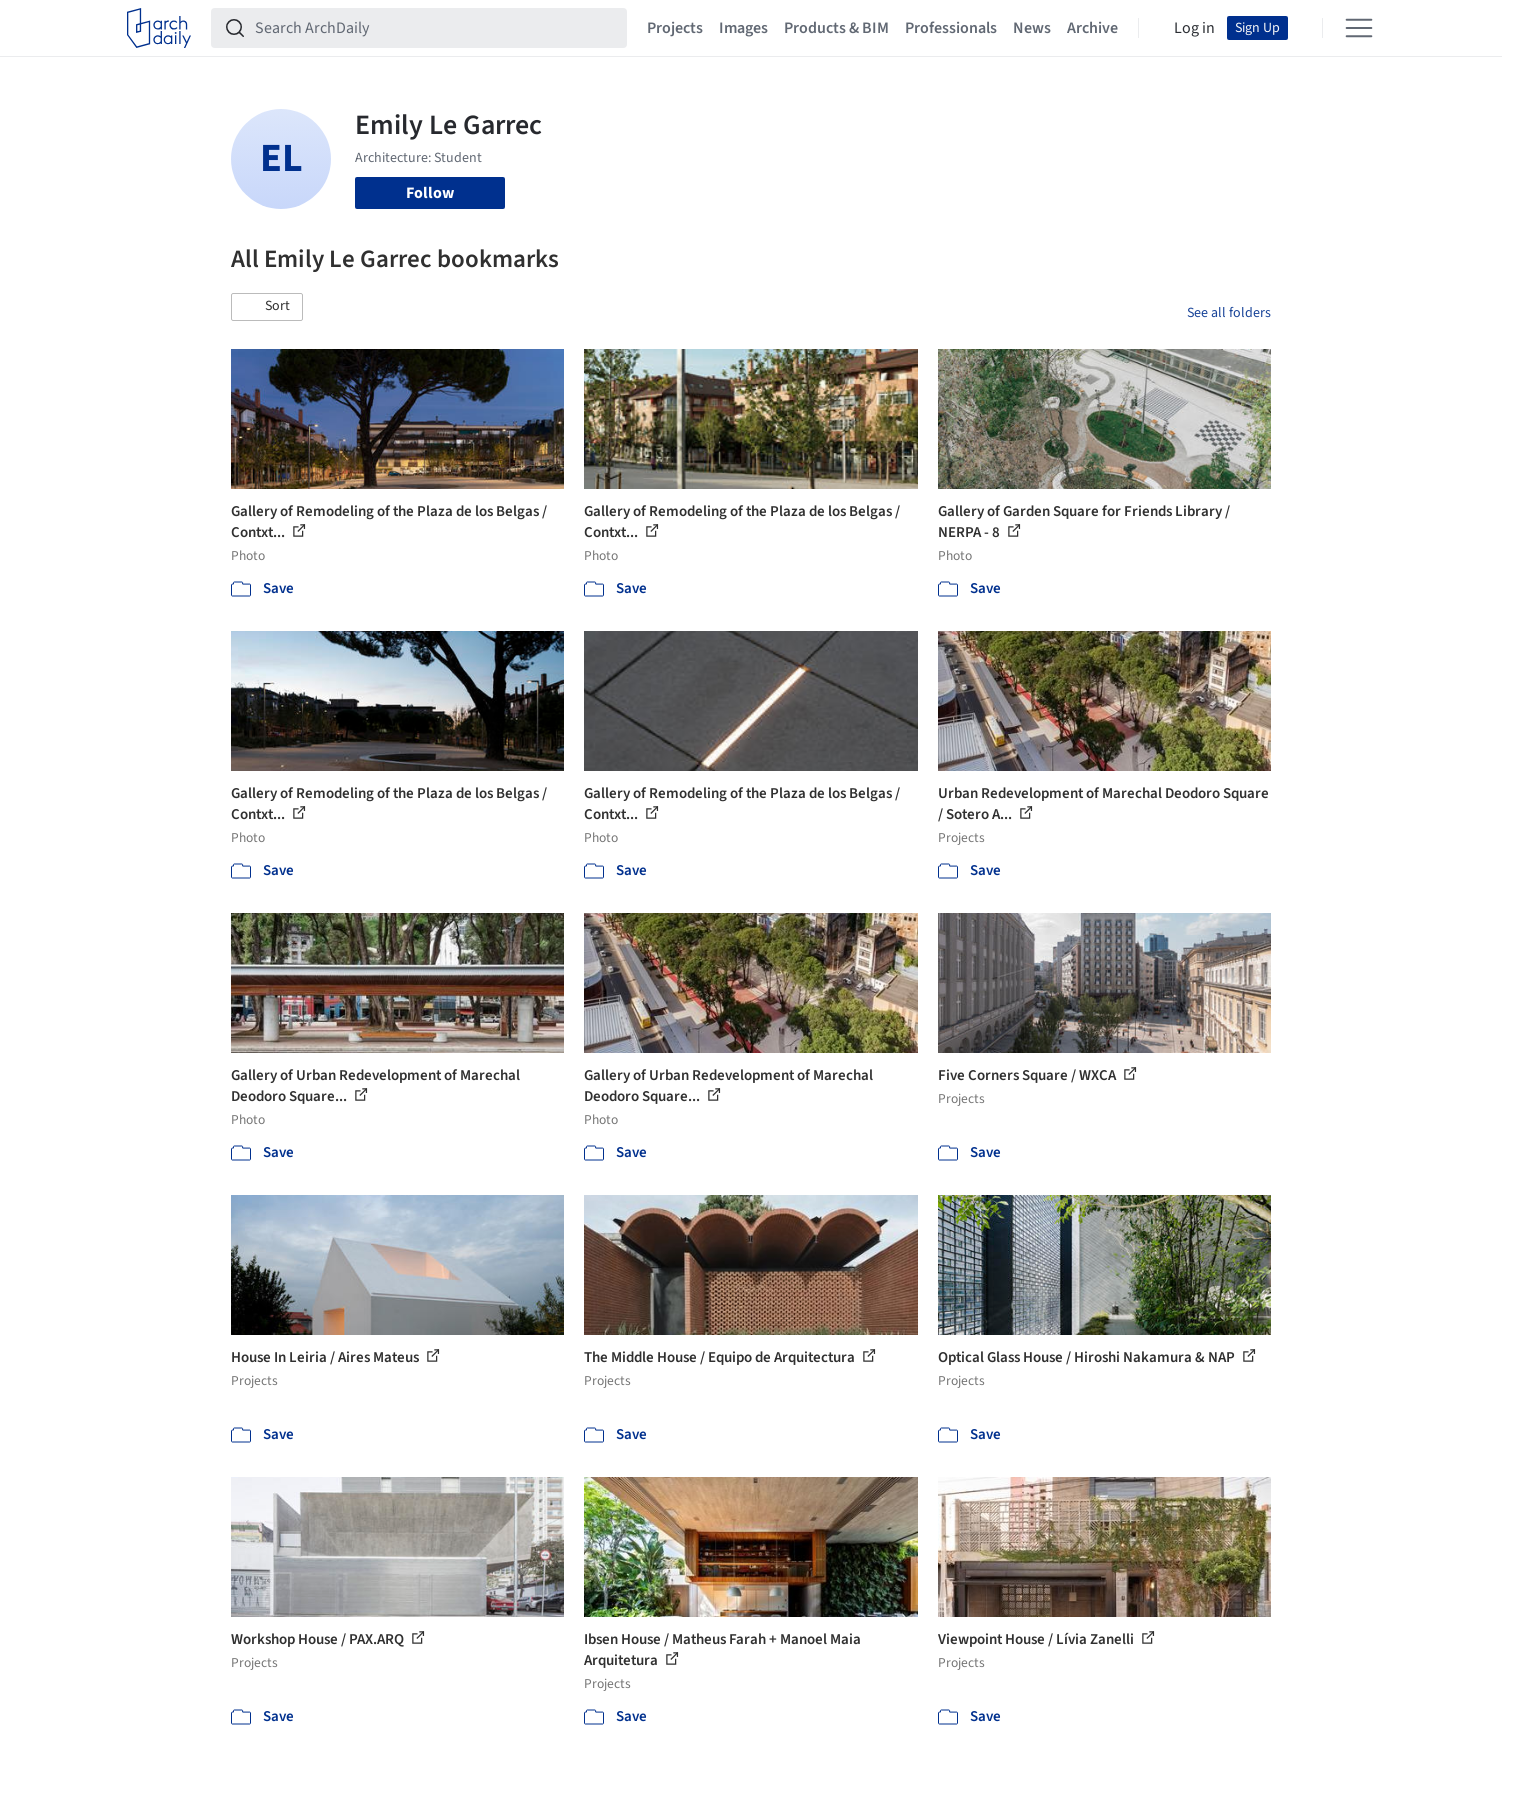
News (1032, 28)
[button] (267, 307)
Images (743, 28)
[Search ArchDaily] (435, 28)
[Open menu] (1359, 28)
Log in (1194, 28)
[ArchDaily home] (159, 28)
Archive (1092, 28)
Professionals (951, 28)
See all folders (1229, 313)
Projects (675, 28)
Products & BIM (836, 28)
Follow (430, 193)
